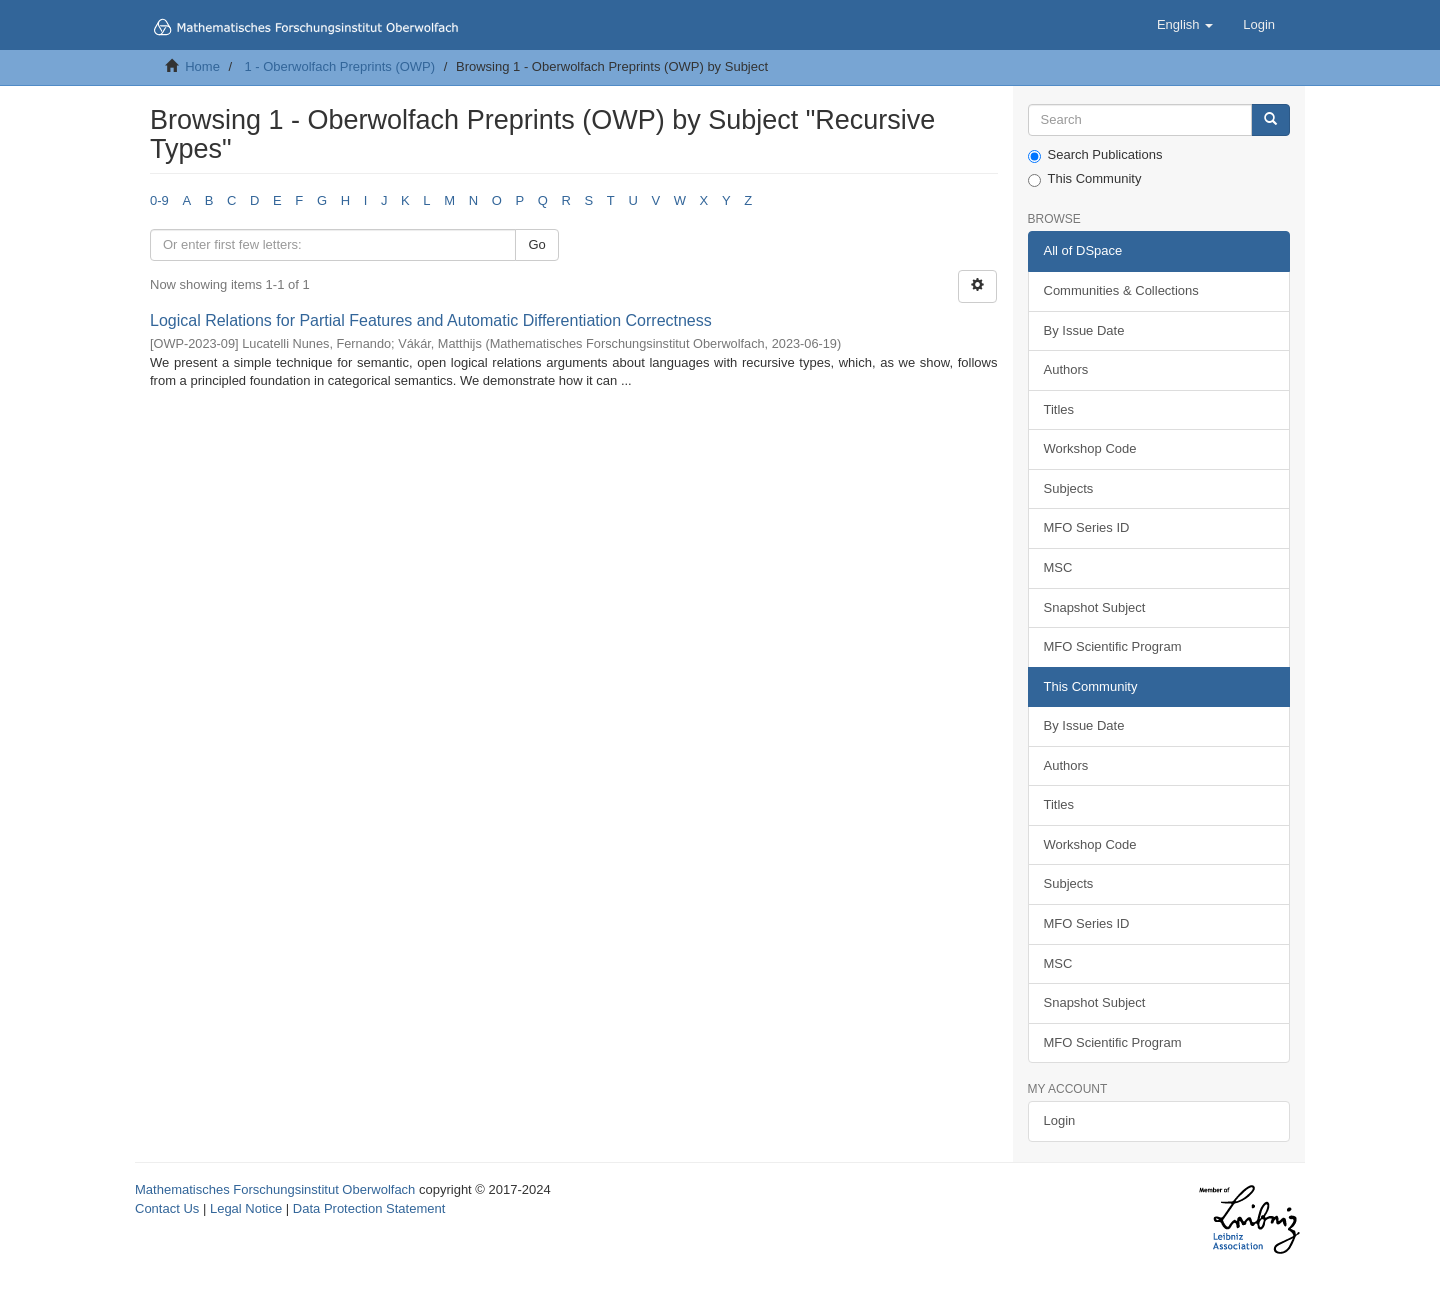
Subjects (1069, 488)
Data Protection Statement (369, 1208)
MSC (1058, 567)
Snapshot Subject (1095, 607)
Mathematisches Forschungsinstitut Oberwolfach (275, 1189)
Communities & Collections (1121, 290)
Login (1060, 1120)
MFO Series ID (1087, 527)
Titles (1059, 409)
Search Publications (1095, 155)
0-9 (159, 200)
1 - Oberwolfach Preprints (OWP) (339, 66)
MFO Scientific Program (1113, 646)
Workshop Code (1090, 448)
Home (202, 66)
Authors (1066, 369)
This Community (1085, 179)
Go (536, 244)
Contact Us (167, 1208)
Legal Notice (246, 1208)
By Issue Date (1084, 330)
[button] (1185, 25)
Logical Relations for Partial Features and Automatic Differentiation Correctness (431, 320)
